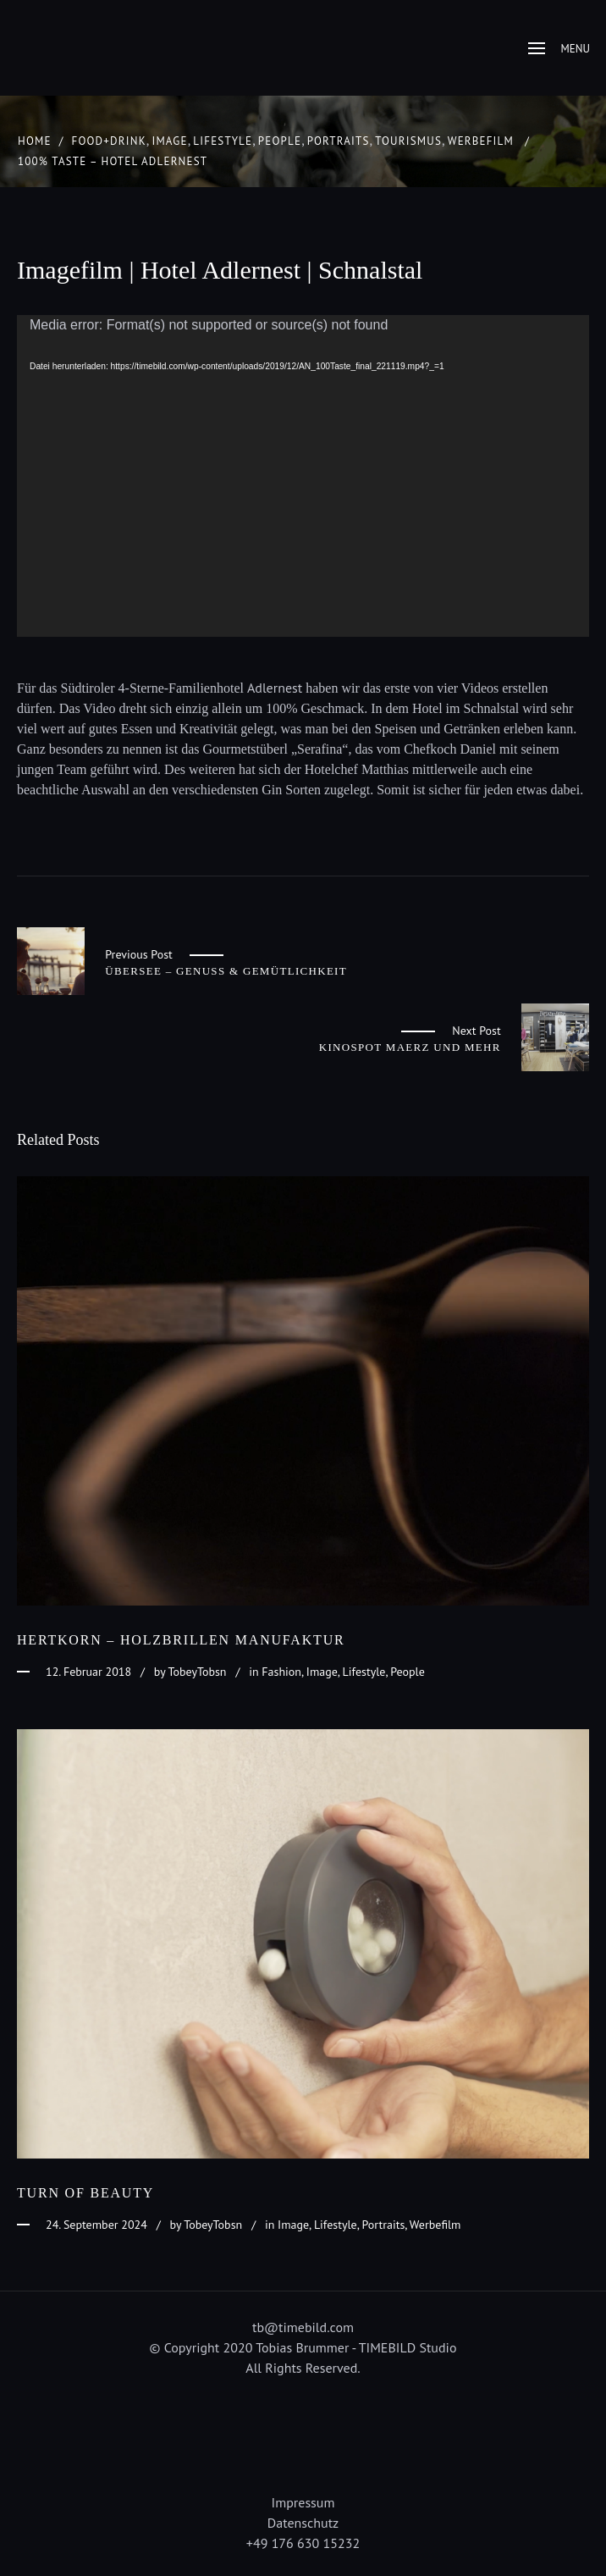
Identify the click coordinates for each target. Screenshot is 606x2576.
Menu (559, 48)
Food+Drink (109, 141)
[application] (303, 476)
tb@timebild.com (303, 2327)
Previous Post (139, 954)
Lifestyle (222, 141)
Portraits (338, 141)
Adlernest (274, 687)
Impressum (303, 2502)
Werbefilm (481, 141)
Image (169, 141)
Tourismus (408, 141)
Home (35, 141)
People (279, 141)
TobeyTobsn (197, 1671)
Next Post (476, 1031)
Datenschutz (303, 2522)
